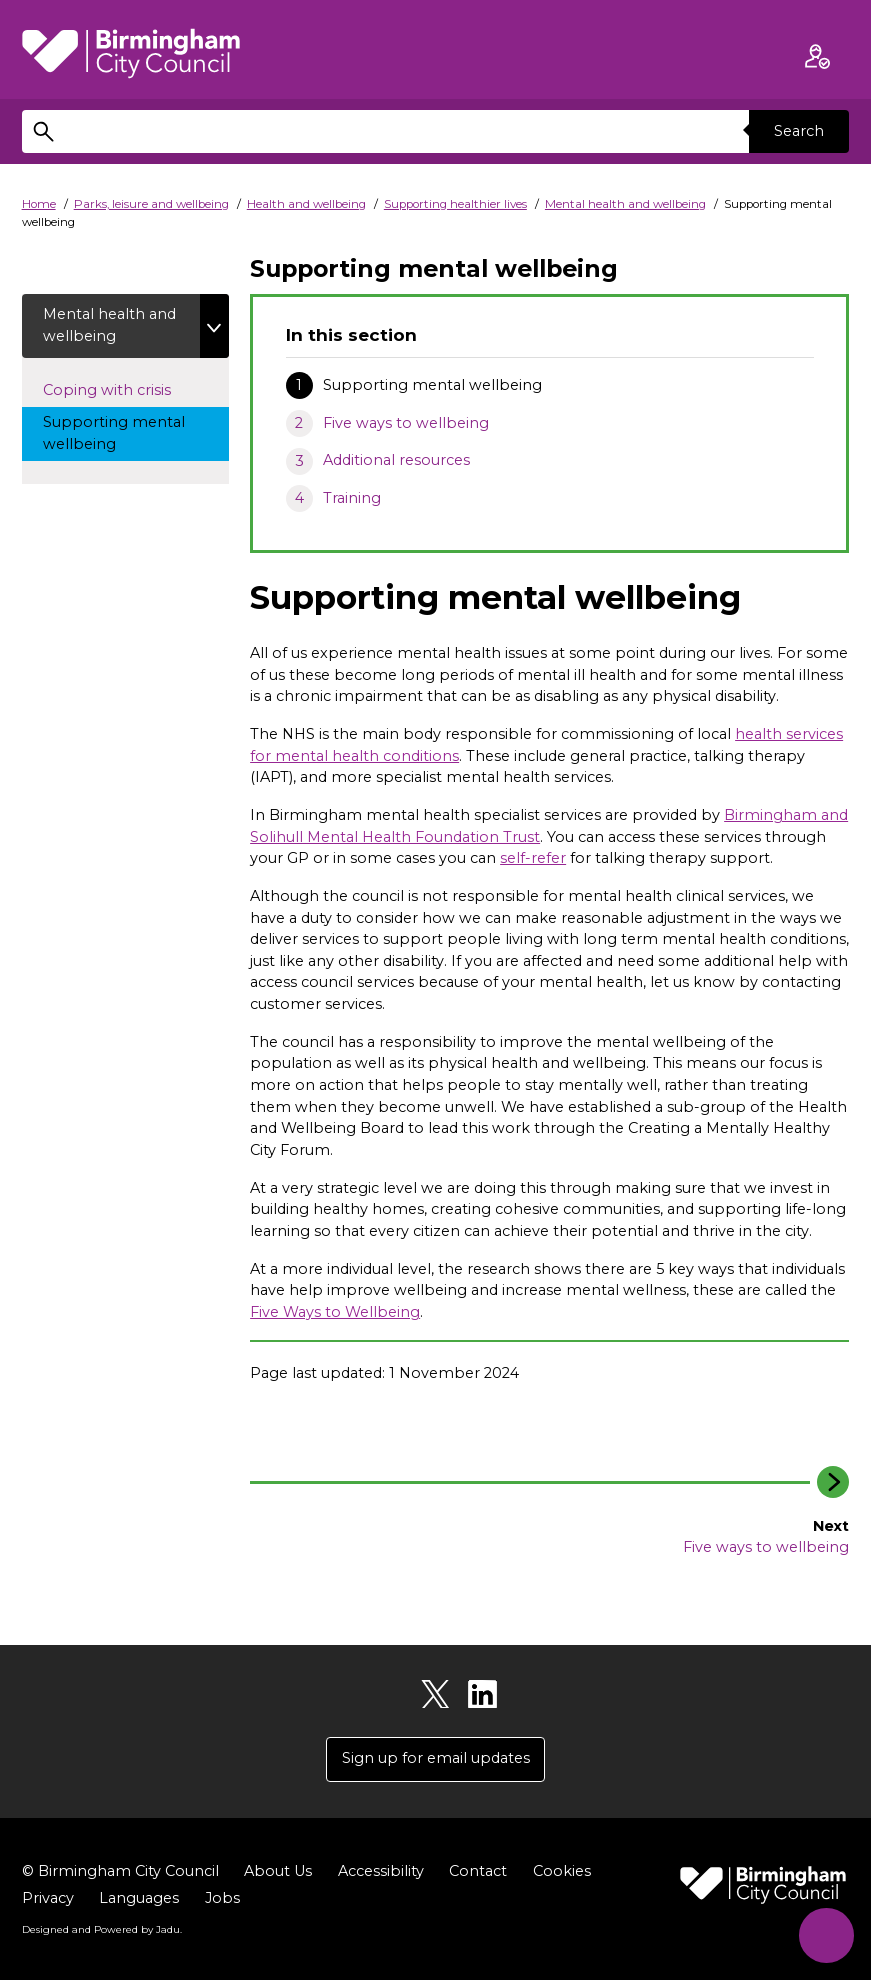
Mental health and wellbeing (625, 204)
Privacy (48, 1898)
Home (39, 204)
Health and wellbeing (306, 204)
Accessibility (381, 1871)
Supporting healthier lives (455, 204)
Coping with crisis (125, 389)
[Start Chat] (826, 1935)
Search (799, 131)
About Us (278, 1871)
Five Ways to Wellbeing (335, 1312)
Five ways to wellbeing (406, 423)
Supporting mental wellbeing (114, 433)
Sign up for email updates (436, 1758)
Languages (139, 1898)
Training (352, 498)
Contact (478, 1871)
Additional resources (396, 460)
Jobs (222, 1898)
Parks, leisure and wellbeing (151, 204)
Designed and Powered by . (102, 1929)
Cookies (562, 1871)
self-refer (533, 858)
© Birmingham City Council (120, 1871)
